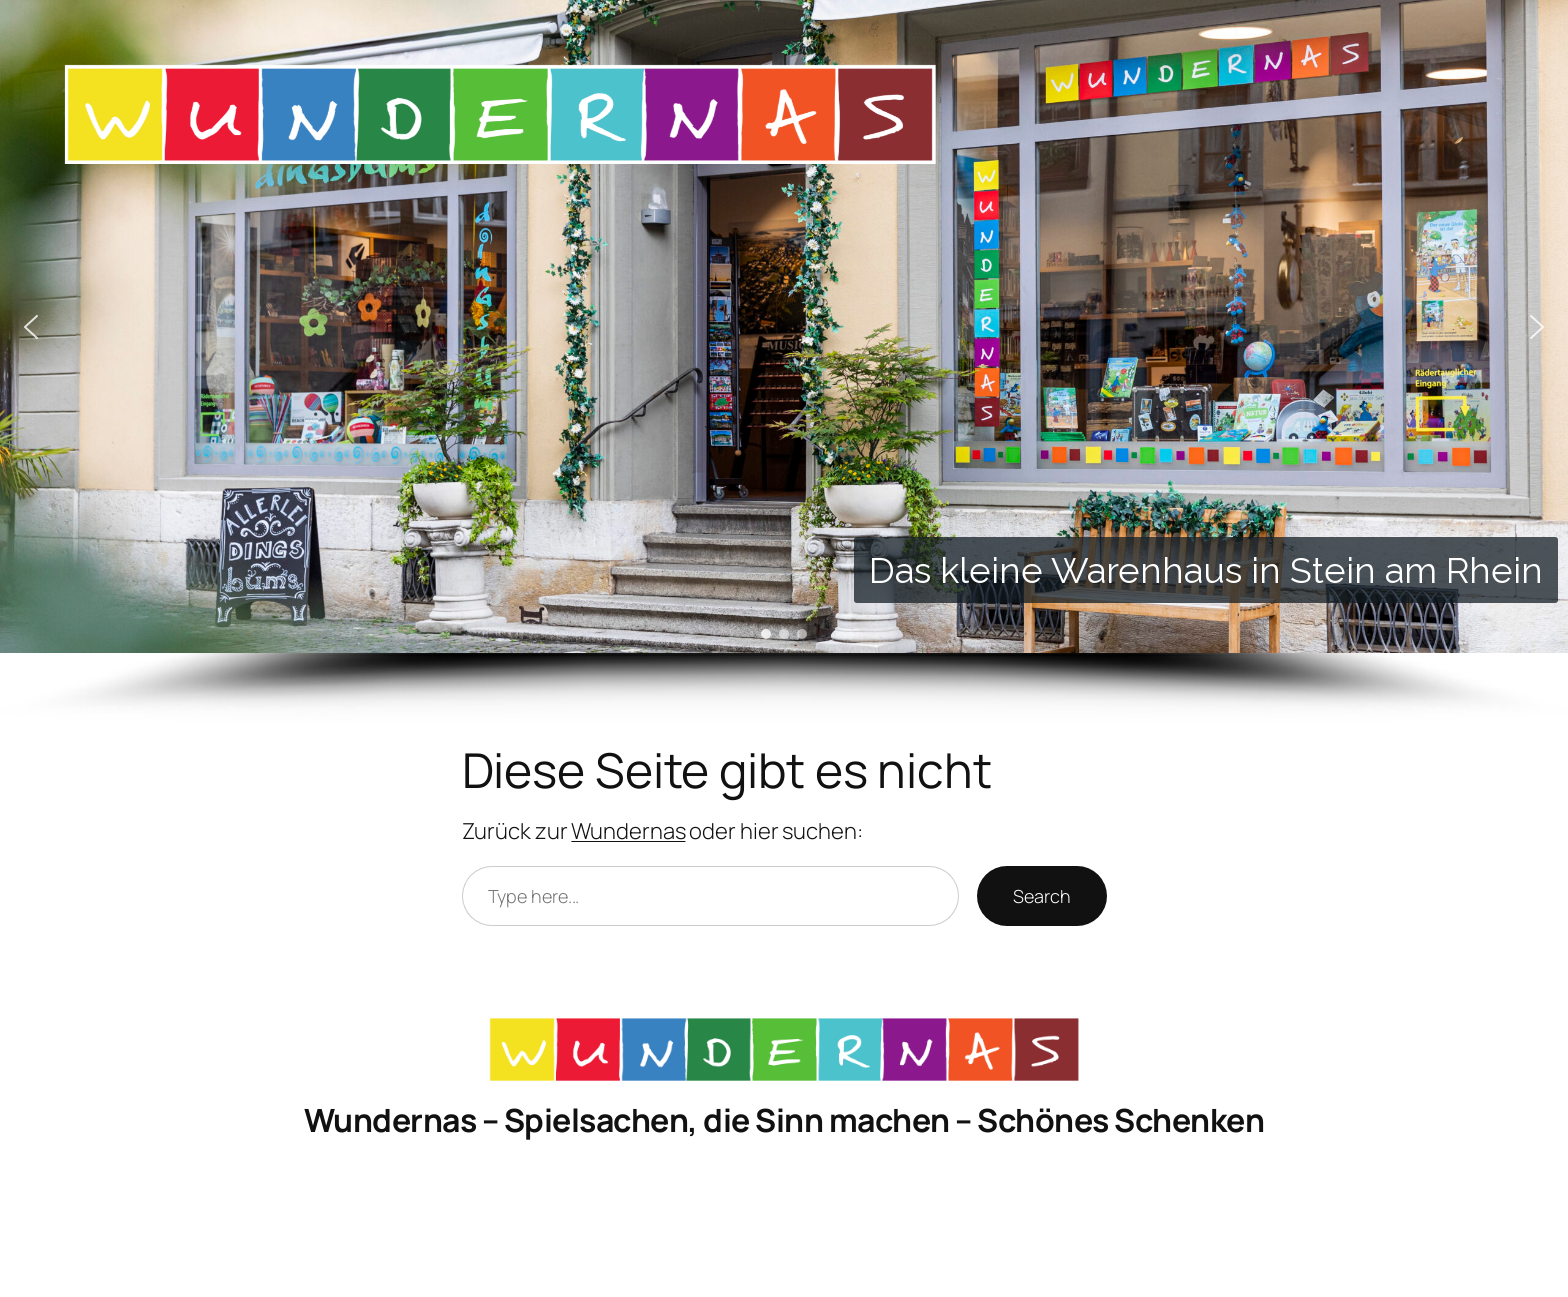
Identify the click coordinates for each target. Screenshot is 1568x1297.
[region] (784, 361)
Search (1041, 896)
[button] (31, 327)
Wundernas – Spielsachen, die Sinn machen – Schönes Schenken (784, 1120)
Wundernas (628, 831)
